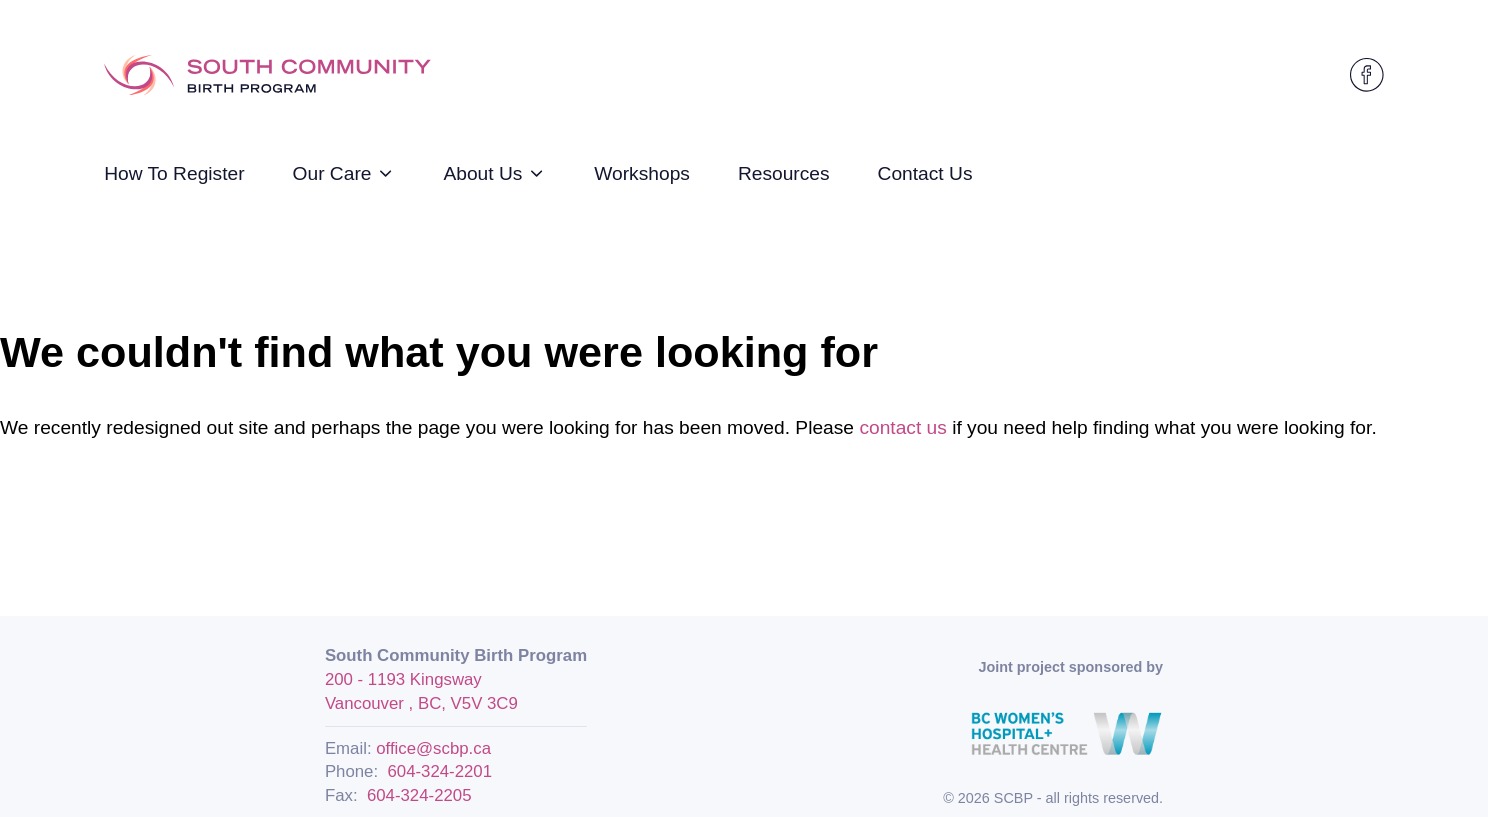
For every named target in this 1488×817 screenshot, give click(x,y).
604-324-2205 (419, 795)
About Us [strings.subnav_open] (494, 173)
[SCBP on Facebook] (1367, 75)
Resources (784, 173)
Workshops (642, 173)
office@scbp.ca (433, 748)
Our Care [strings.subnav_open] (344, 173)
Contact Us (925, 173)
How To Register (174, 173)
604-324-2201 (439, 771)
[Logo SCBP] (267, 75)
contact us (902, 427)
